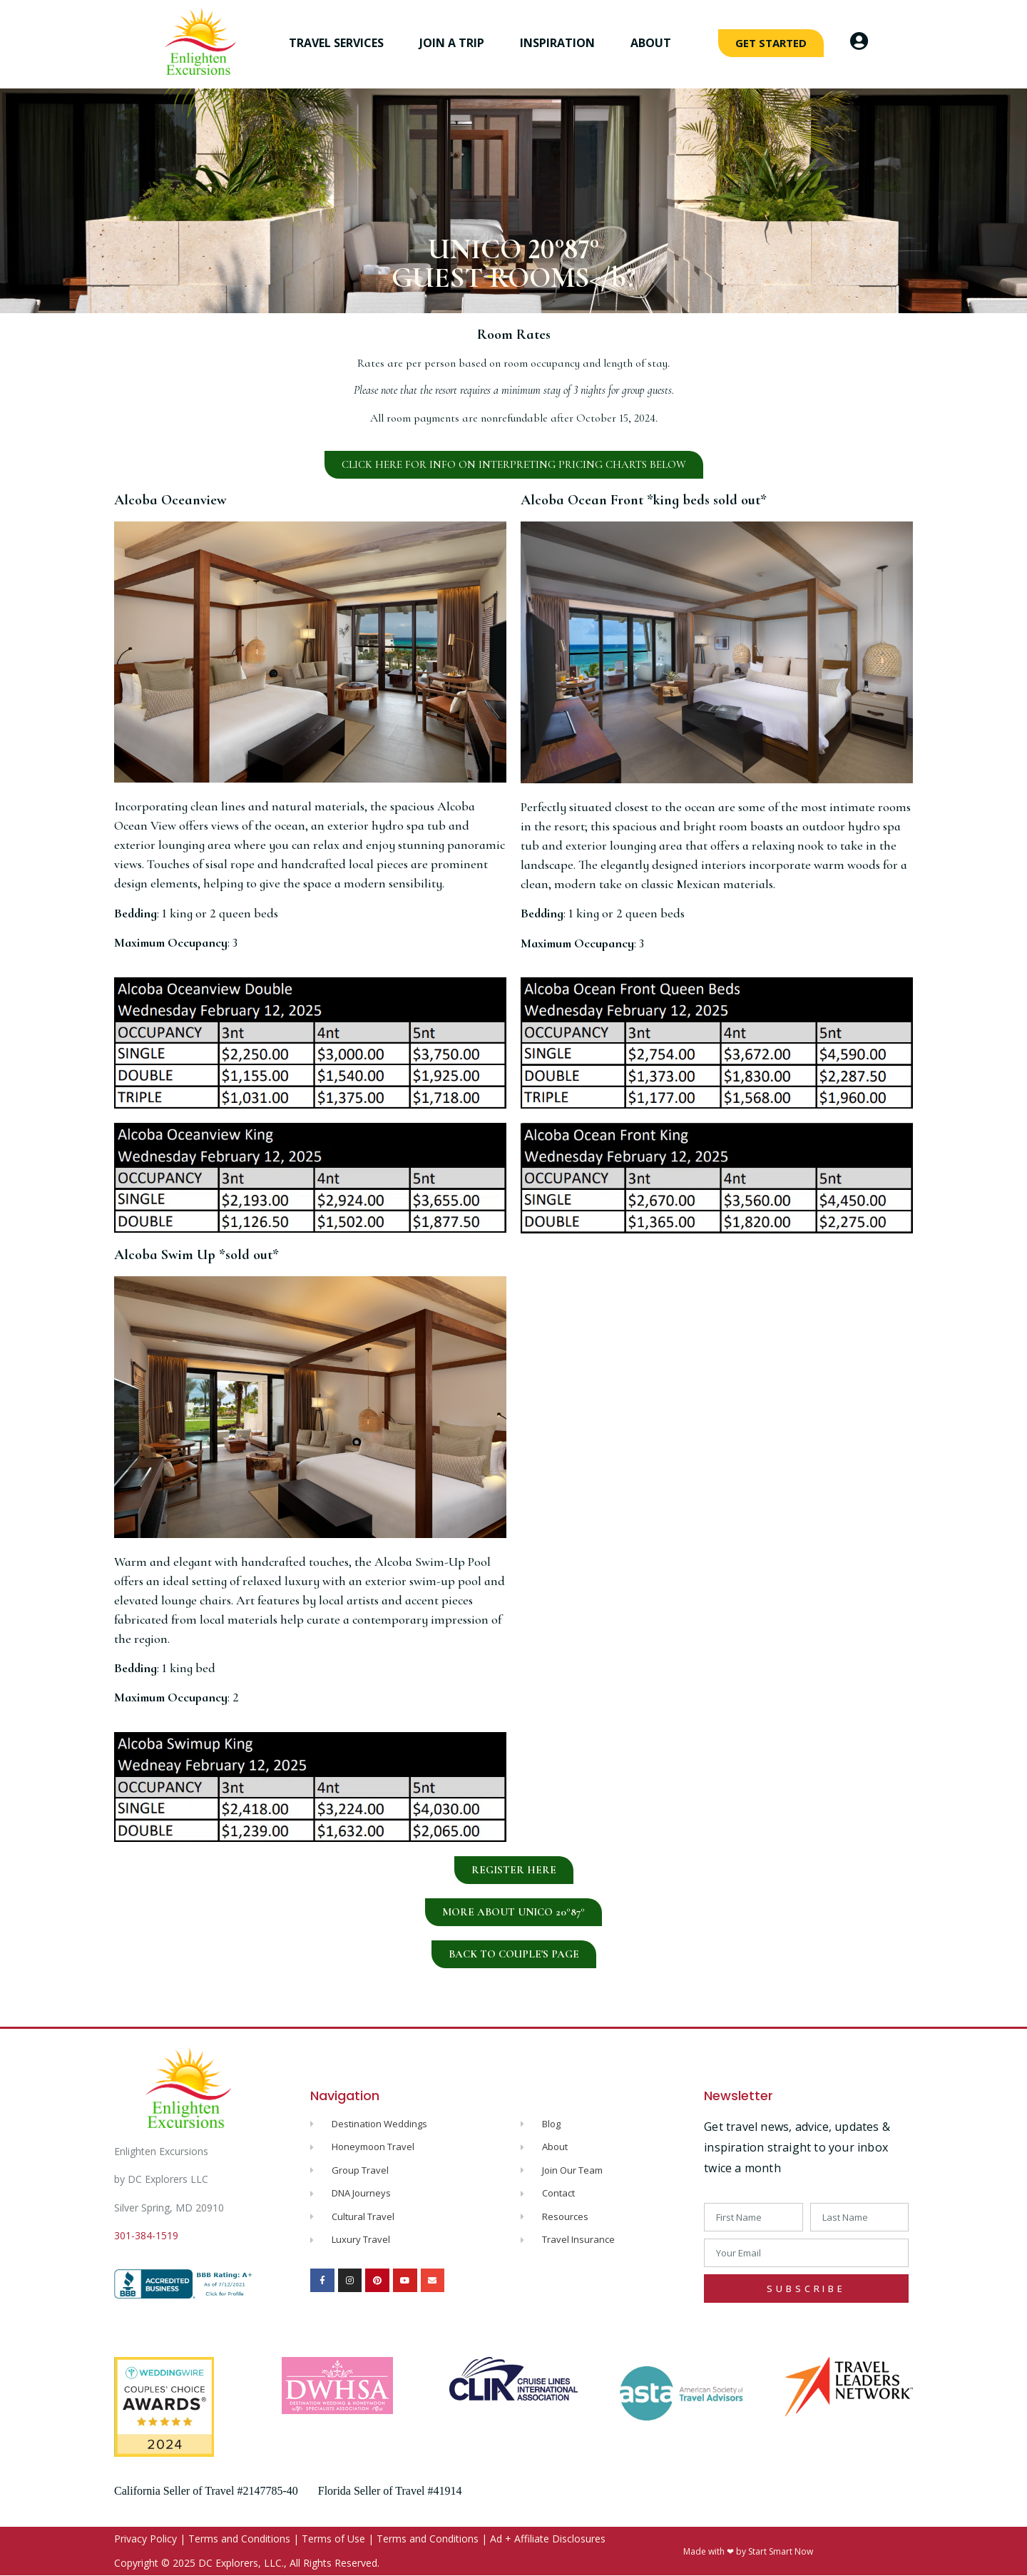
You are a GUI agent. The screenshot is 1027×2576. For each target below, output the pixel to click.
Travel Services (340, 43)
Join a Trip (455, 43)
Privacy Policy (145, 2538)
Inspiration (561, 43)
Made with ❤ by (715, 2551)
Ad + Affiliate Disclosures (548, 2538)
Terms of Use (333, 2538)
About (654, 43)
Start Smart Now (780, 2551)
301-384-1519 (146, 2235)
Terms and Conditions (239, 2538)
